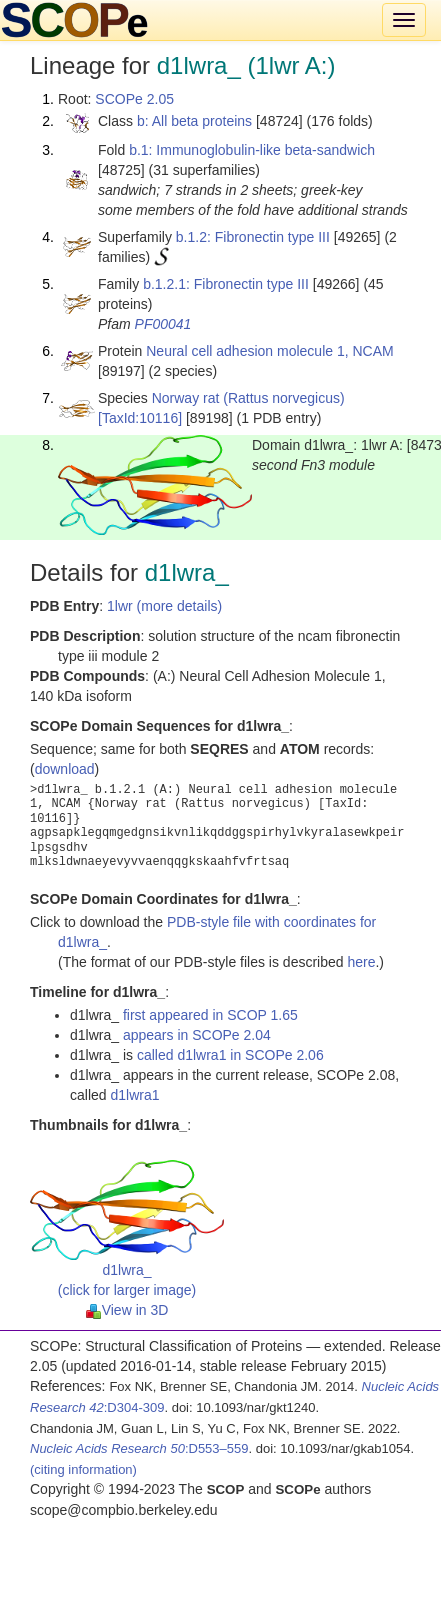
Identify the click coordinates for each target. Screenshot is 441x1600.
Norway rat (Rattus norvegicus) (248, 398)
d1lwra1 (134, 1095)
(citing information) (83, 1469)
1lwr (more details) (164, 606)
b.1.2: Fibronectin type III (253, 237)
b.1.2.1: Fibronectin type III (226, 284)
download (65, 769)
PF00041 (163, 324)
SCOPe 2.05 (134, 99)
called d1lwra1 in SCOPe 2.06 (230, 1055)
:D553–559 (139, 1448)
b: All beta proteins (194, 121)
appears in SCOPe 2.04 (197, 1035)
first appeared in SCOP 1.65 (210, 1015)
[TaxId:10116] (140, 418)
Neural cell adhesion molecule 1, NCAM (269, 351)
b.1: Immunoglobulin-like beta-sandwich (252, 150)
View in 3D (127, 1310)
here (361, 962)
